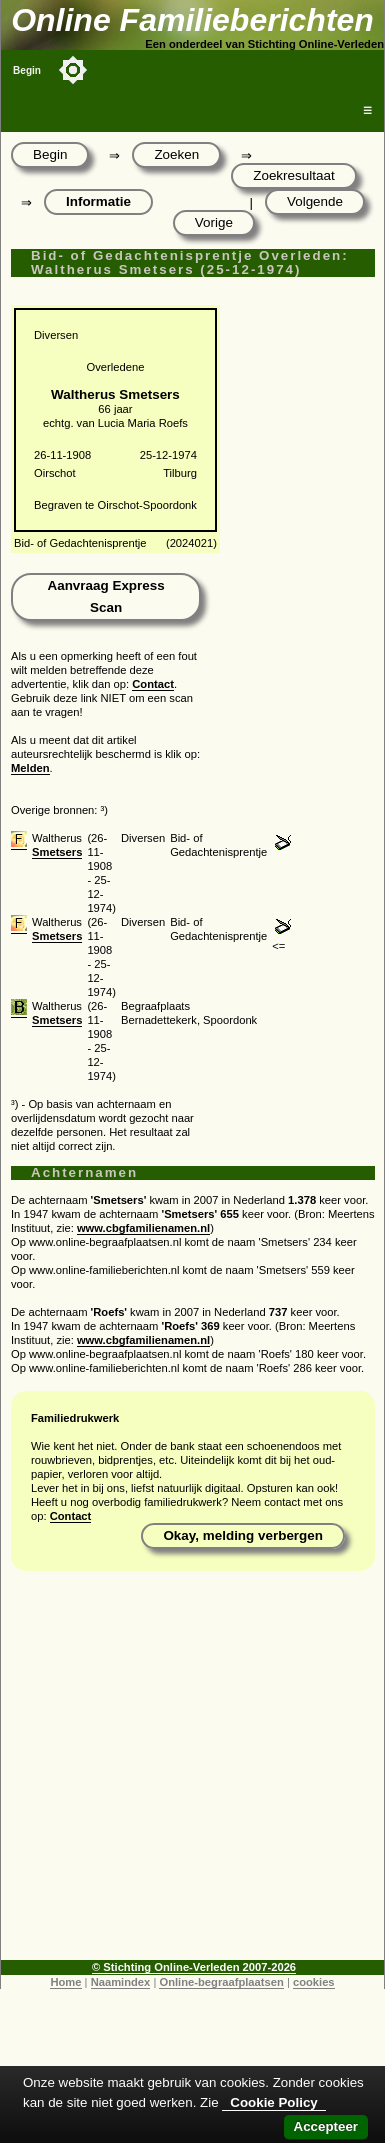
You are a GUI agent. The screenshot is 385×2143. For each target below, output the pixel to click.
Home (65, 1982)
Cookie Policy (273, 2102)
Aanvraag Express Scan (105, 596)
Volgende (315, 201)
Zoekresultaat (293, 175)
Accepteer (326, 2126)
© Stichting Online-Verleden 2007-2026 (194, 1967)
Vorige (214, 222)
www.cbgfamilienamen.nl (143, 1228)
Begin (27, 70)
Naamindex (121, 1982)
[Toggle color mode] (73, 70)
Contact (153, 684)
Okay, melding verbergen (243, 1535)
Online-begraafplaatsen (221, 1982)
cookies (314, 1982)
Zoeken (176, 154)
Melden (30, 768)
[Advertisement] (187, 1772)
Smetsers (57, 852)
